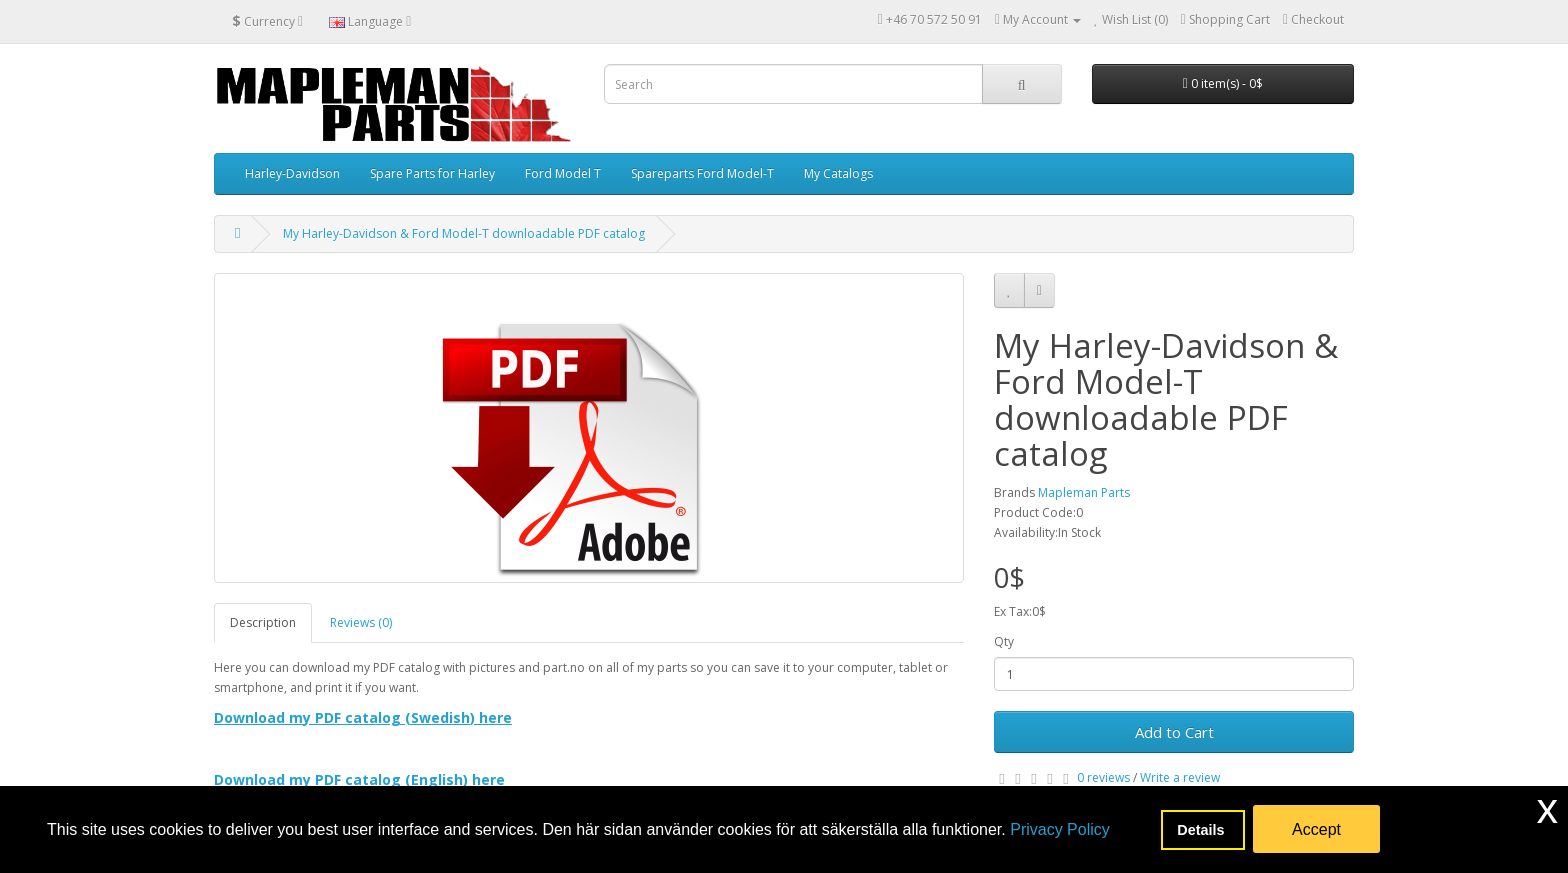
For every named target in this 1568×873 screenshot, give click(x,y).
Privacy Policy (1060, 829)
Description (263, 622)
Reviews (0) (361, 622)
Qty (1004, 641)
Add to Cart (1174, 732)
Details (1202, 830)
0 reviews (1103, 777)
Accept (1316, 829)
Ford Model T (563, 173)
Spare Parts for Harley (432, 173)
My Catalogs (838, 173)
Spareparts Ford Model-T (702, 173)
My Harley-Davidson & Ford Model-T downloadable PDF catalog (464, 233)
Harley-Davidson (292, 173)
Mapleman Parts (1084, 492)
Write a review (1180, 777)
